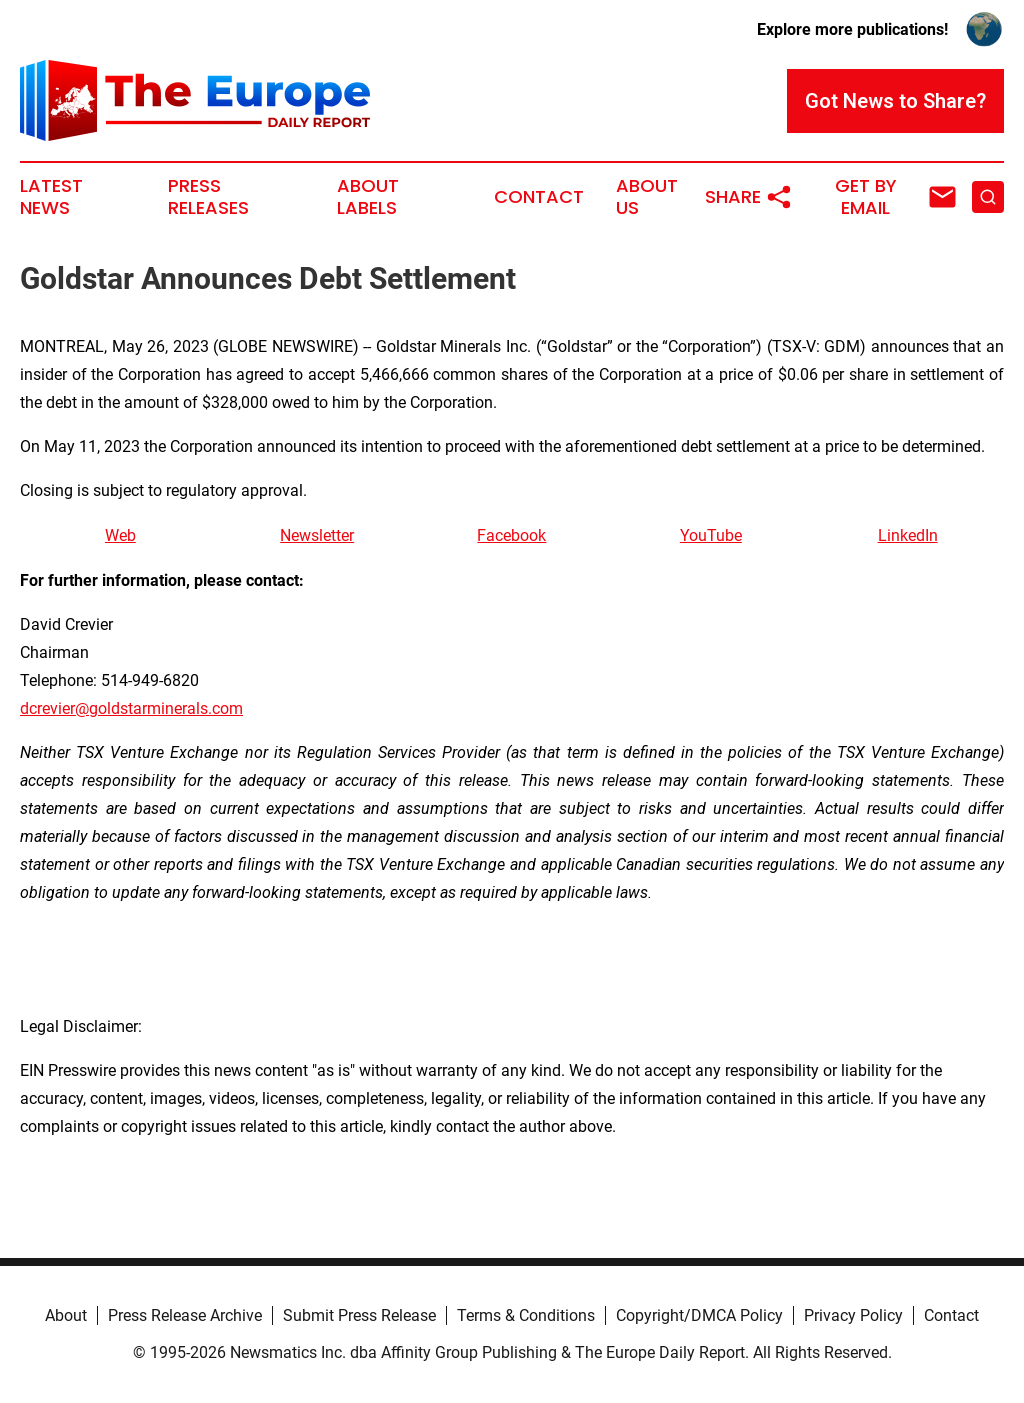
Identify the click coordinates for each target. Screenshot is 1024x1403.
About (66, 1315)
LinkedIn (908, 535)
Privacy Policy (853, 1315)
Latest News (51, 197)
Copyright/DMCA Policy (699, 1315)
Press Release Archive (185, 1315)
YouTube (711, 535)
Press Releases (208, 197)
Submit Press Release (359, 1315)
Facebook (511, 535)
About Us (647, 197)
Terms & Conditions (526, 1315)
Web (120, 535)
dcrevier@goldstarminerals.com (131, 708)
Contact (539, 197)
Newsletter (317, 535)
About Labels (368, 197)
